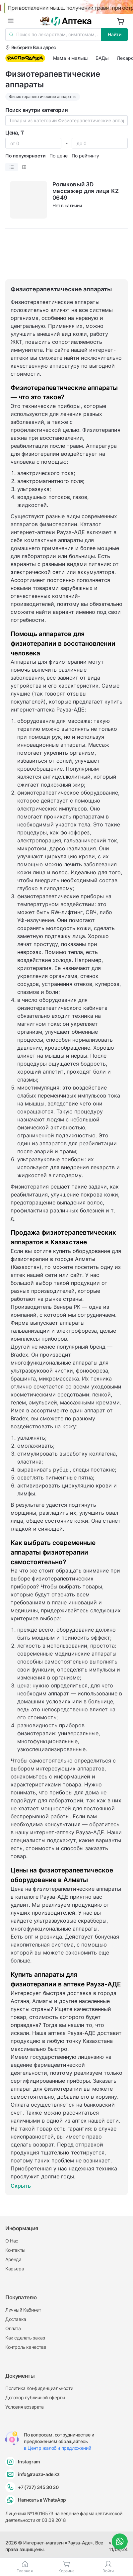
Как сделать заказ (25, 2337)
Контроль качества (25, 2347)
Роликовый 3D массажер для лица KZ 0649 (85, 191)
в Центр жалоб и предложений (57, 2448)
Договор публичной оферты (35, 2397)
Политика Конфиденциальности (39, 2388)
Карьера (14, 2268)
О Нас (11, 2240)
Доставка (15, 2319)
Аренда (13, 2259)
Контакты (15, 2250)
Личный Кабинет (23, 2310)
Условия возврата (24, 2407)
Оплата (13, 2328)
